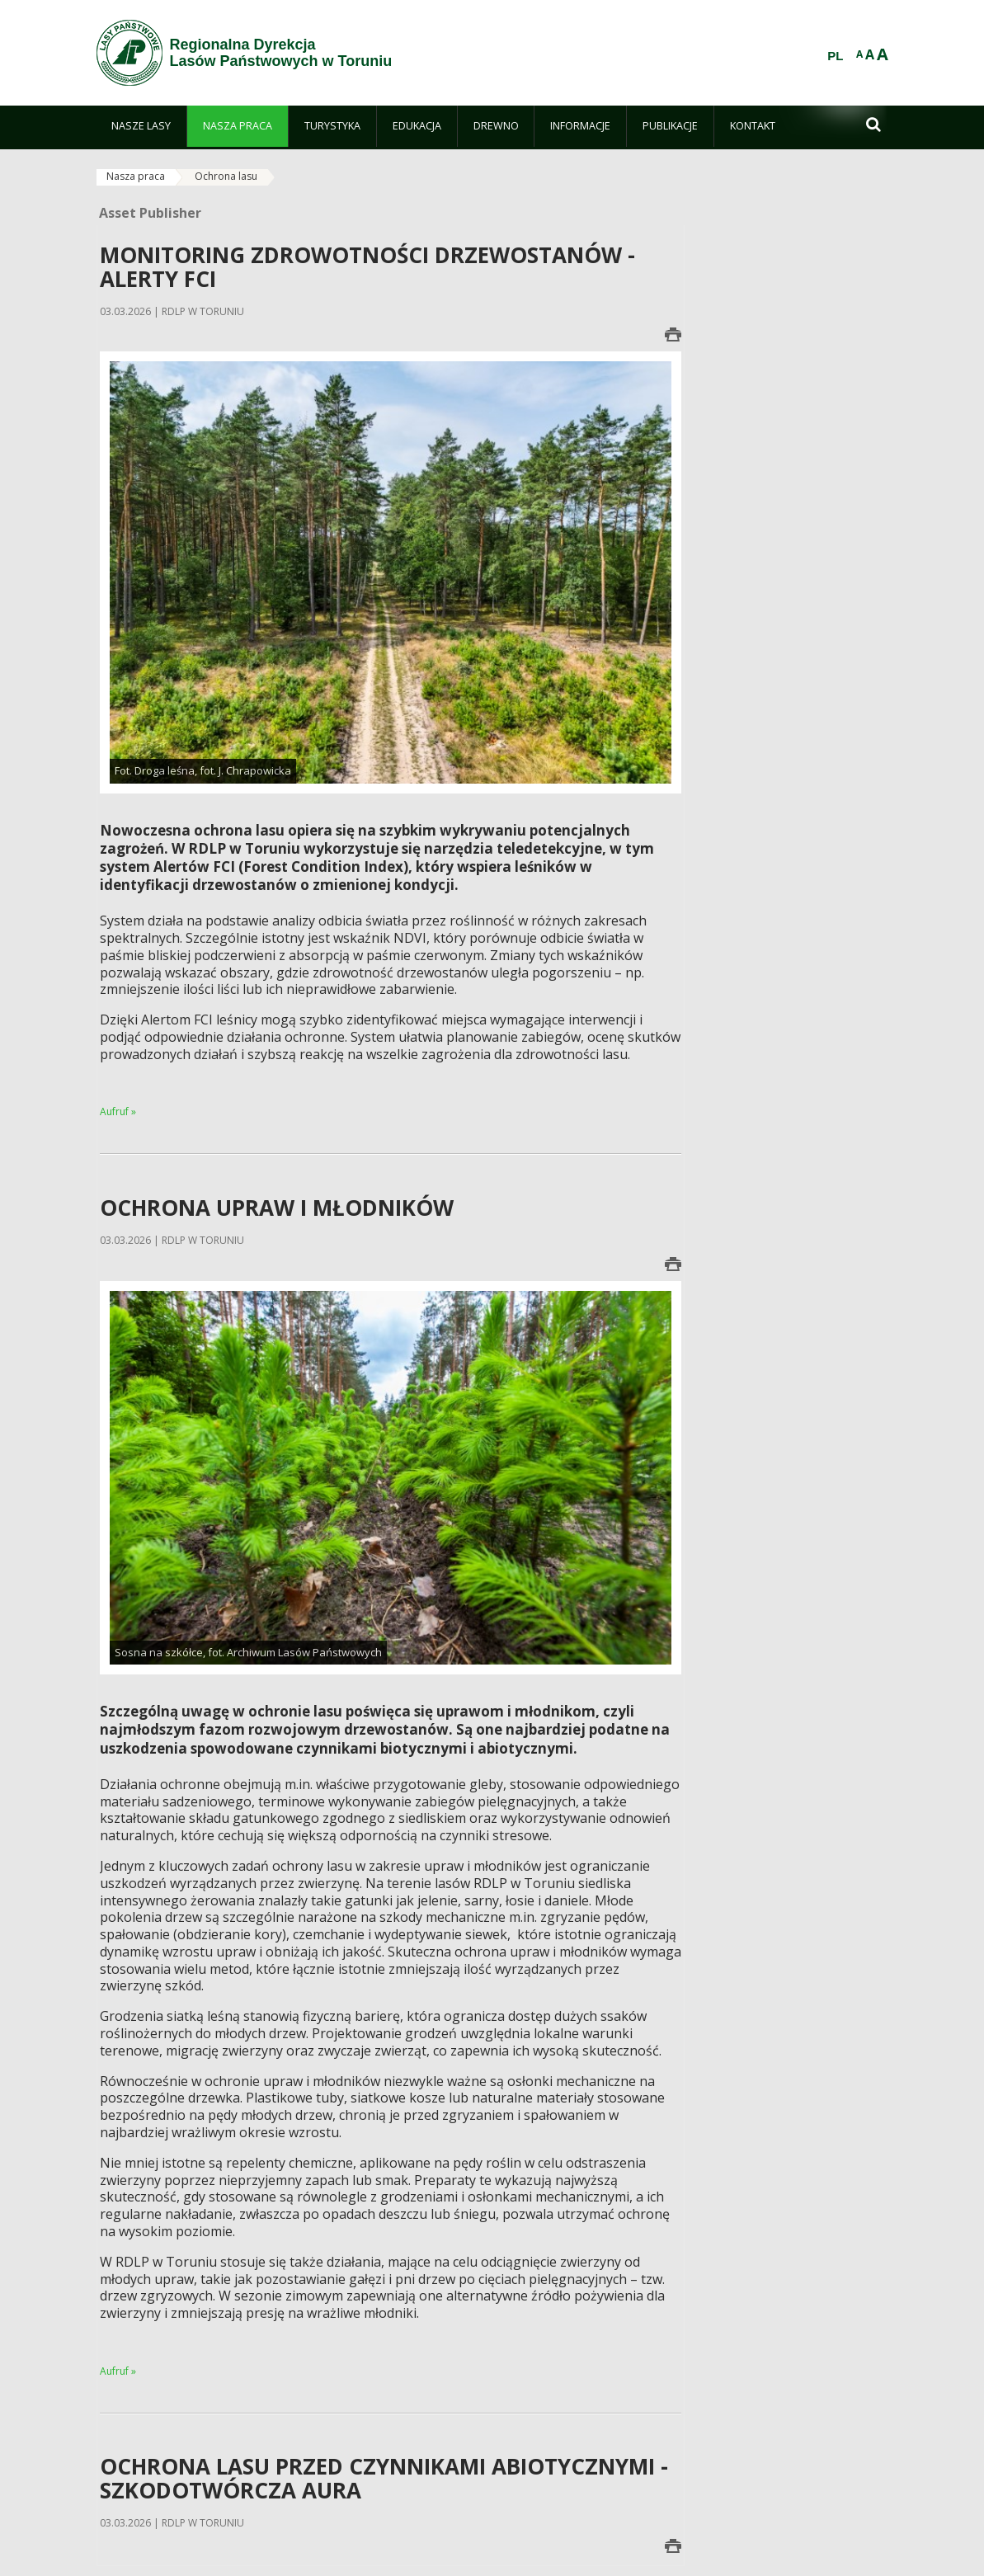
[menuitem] (142, 126)
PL (835, 56)
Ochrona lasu (226, 176)
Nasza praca (135, 176)
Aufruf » (118, 1111)
